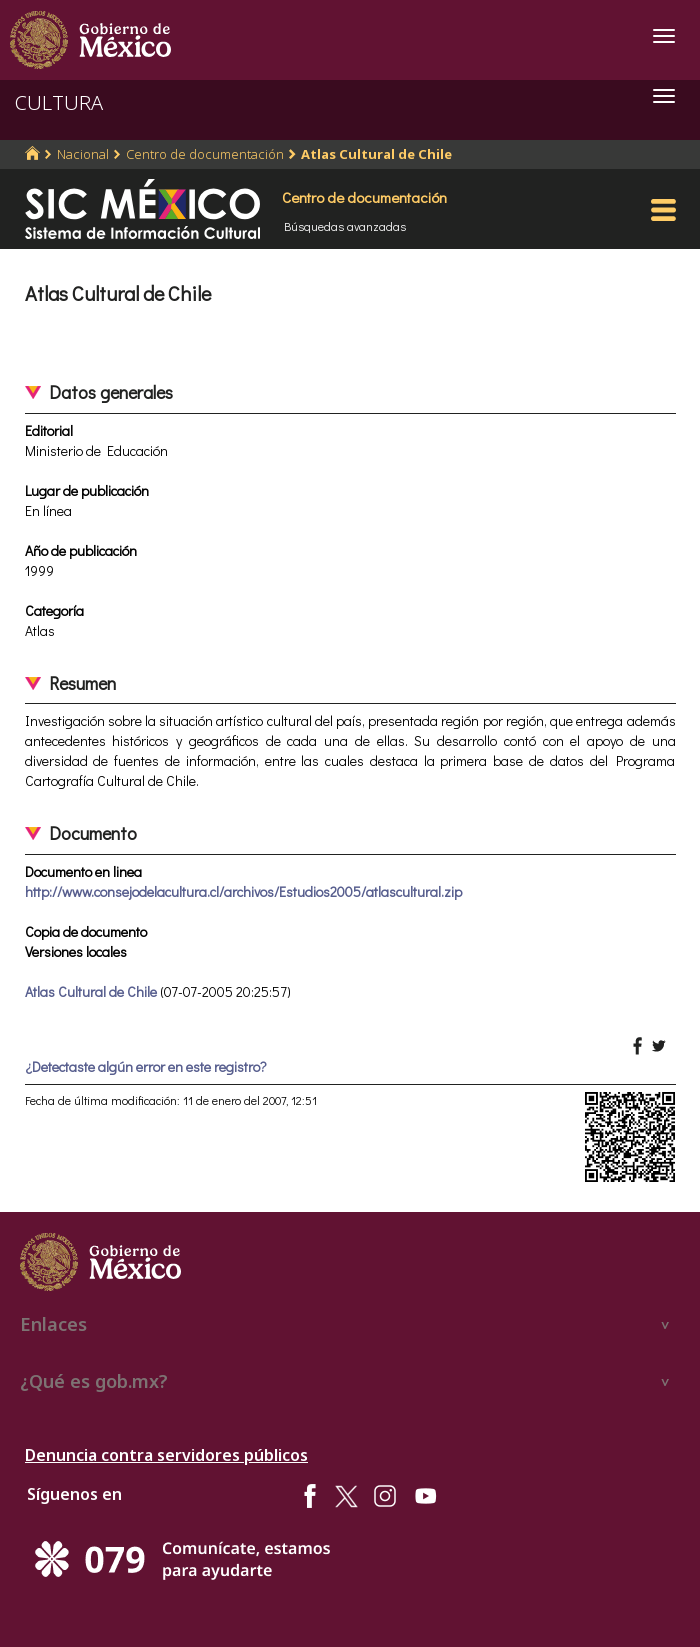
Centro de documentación (205, 154)
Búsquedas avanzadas (345, 226)
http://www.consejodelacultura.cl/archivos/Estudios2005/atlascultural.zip (243, 891)
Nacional (83, 154)
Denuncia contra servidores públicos (166, 1455)
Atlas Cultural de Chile (376, 154)
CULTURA (59, 102)
